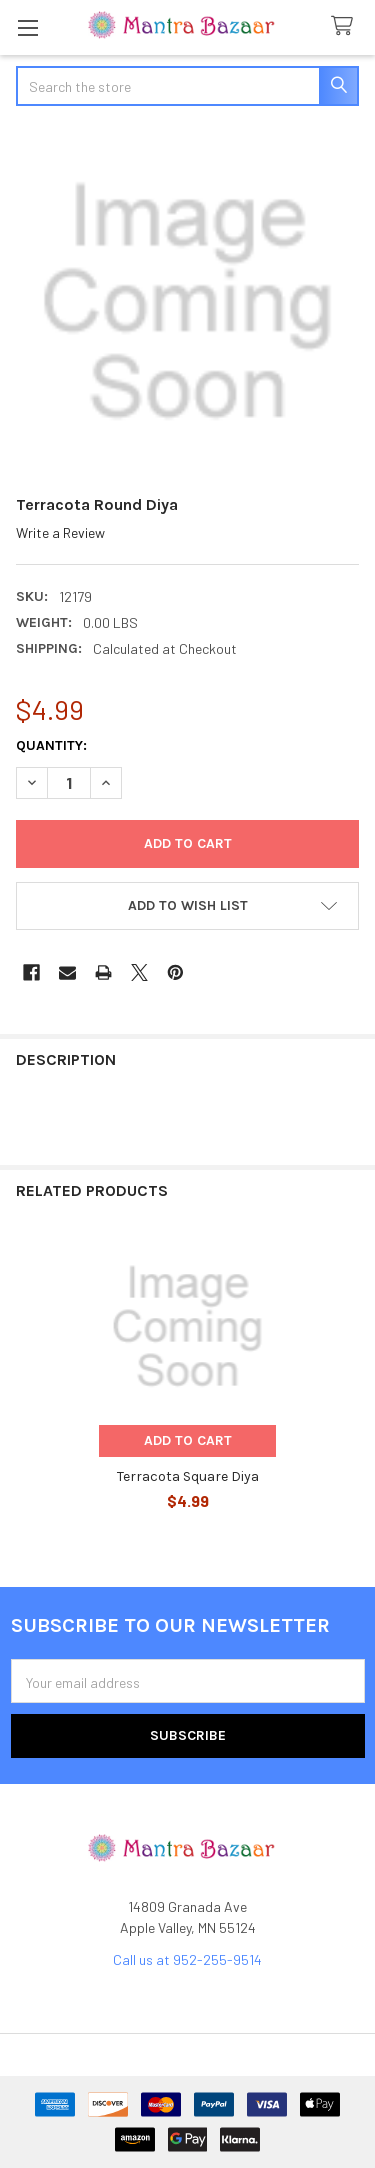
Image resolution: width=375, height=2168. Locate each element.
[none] (187, 302)
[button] (187, 906)
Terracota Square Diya (188, 1476)
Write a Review (60, 532)
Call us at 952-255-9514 (187, 1959)
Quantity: (51, 745)
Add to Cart (188, 1440)
